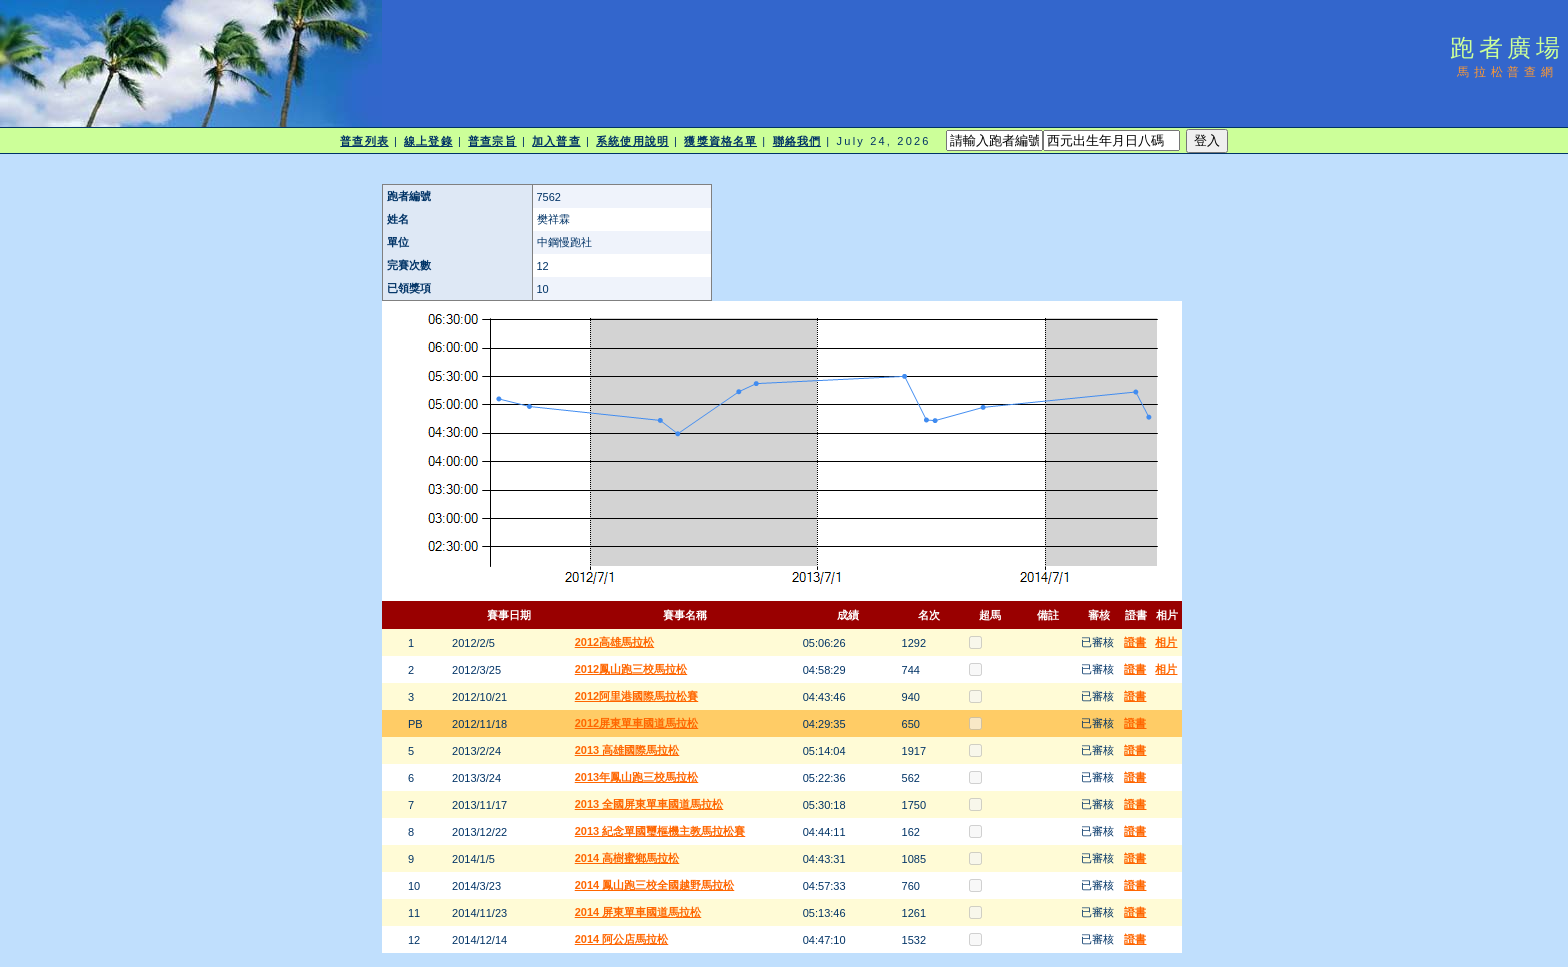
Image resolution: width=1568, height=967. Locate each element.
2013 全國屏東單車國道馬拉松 (649, 804)
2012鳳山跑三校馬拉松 (631, 669)
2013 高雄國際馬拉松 (627, 750)
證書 (1135, 642)
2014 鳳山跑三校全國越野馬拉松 (655, 885)
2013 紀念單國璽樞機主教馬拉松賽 (660, 831)
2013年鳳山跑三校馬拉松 (636, 777)
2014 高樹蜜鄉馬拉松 (627, 858)
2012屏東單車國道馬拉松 (636, 723)
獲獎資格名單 (720, 141)
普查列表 (364, 141)
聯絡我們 (797, 141)
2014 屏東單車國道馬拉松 (638, 912)
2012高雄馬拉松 (614, 642)
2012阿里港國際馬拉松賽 (636, 696)
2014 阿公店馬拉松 (622, 939)
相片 (1166, 642)
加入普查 (556, 141)
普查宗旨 (492, 141)
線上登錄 (428, 141)
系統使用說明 (632, 141)
